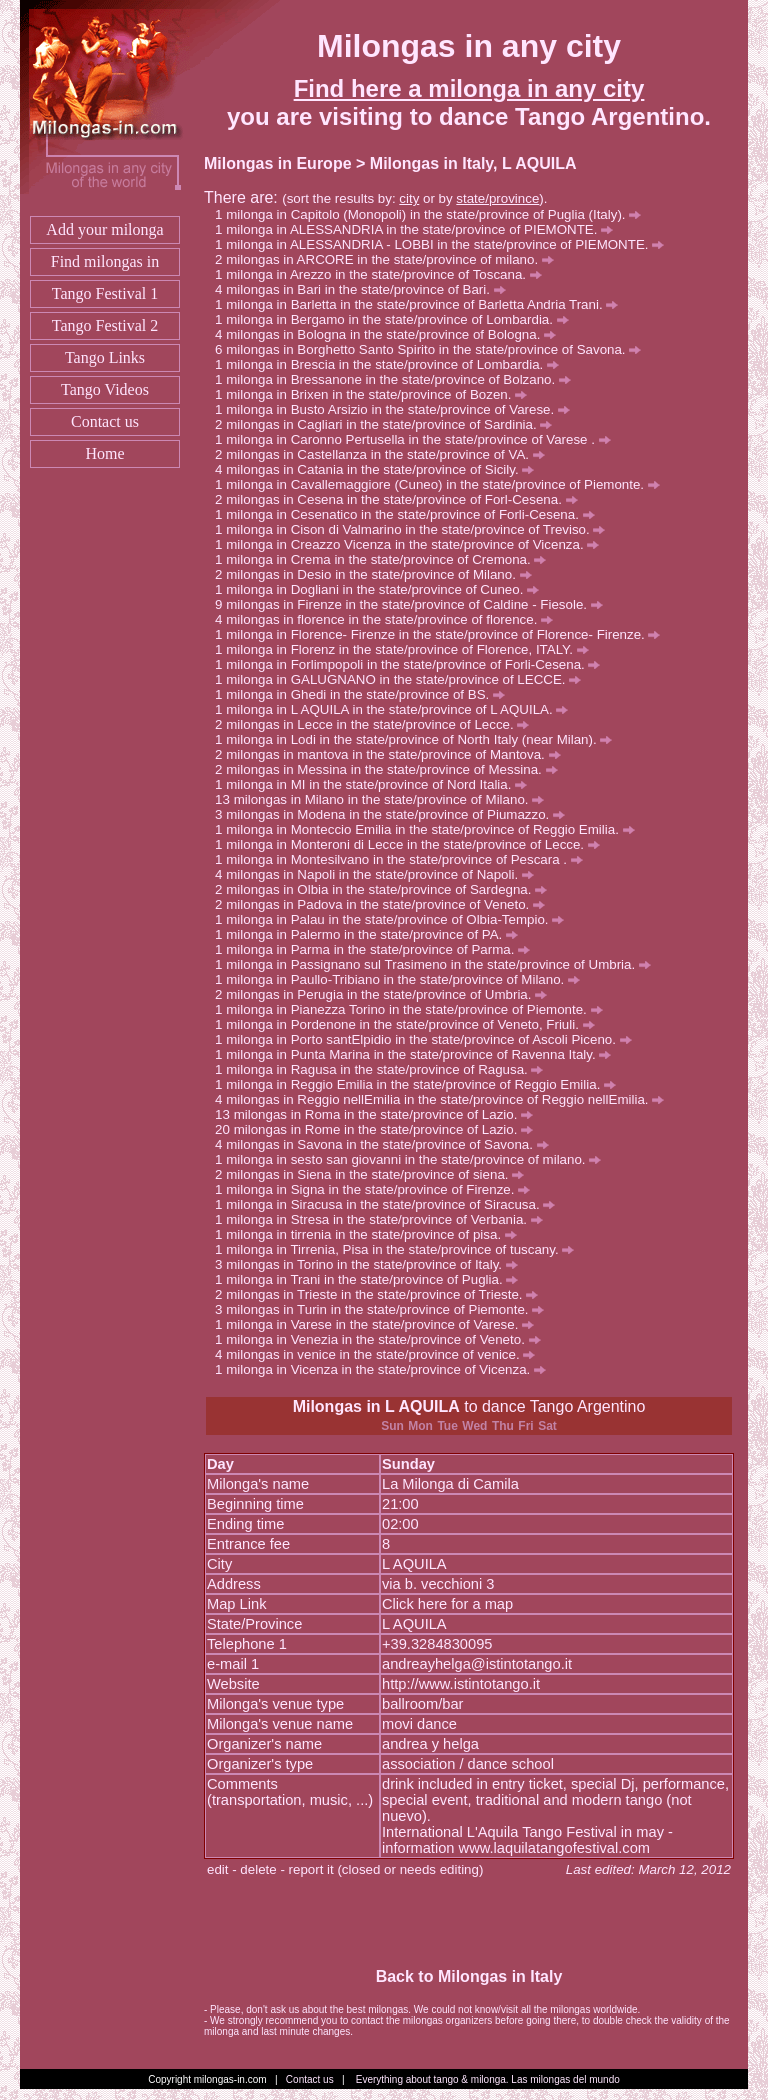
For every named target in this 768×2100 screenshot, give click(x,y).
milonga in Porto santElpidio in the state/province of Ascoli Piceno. (428, 1039)
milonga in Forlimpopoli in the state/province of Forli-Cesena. (413, 664)
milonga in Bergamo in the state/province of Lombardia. (397, 319)
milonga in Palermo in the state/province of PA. (372, 934)
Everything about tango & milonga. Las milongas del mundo (488, 2079)
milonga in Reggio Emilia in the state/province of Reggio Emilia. (421, 1084)
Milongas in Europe (278, 163)
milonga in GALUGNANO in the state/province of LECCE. (403, 679)
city (409, 198)
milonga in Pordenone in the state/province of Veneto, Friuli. (410, 1024)
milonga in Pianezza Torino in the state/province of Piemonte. (414, 1009)
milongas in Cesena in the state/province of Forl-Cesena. (401, 499)
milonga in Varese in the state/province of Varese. (380, 1324)
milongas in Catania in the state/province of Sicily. (380, 469)
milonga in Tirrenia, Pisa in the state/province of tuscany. (400, 1249)
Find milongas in (105, 261)
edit (218, 1869)
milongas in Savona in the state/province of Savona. (387, 1144)
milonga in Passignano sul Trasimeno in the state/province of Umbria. (438, 964)
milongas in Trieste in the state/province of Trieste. (382, 1294)
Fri (525, 1426)
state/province (497, 198)
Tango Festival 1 (105, 293)
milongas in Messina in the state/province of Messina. (391, 769)
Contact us (105, 421)
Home (104, 453)
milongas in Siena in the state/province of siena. (375, 1174)
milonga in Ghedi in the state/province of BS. (365, 694)
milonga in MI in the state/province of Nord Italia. (376, 784)
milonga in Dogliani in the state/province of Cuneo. (382, 589)
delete (258, 1869)
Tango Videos (105, 389)
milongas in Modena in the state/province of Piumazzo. (395, 814)
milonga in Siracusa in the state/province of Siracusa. (390, 1204)
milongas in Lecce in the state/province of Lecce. (377, 724)
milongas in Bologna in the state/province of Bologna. (391, 334)
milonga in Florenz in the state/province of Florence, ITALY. (407, 649)
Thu (503, 1426)
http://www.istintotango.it (461, 1684)
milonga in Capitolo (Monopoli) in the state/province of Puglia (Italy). (433, 214)
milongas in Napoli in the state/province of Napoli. (380, 874)
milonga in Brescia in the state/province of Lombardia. (392, 364)
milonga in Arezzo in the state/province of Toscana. (384, 274)
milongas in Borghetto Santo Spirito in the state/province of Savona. (433, 349)
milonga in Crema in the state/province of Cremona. (386, 559)
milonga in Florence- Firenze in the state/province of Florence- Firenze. (443, 634)
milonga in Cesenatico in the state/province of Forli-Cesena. (410, 514)
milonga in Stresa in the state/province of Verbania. (384, 1219)
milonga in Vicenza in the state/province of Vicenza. (386, 1369)
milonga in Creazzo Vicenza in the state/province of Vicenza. (412, 544)
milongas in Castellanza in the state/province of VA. (385, 454)
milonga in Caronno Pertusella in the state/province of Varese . (418, 439)
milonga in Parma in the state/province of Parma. (378, 949)
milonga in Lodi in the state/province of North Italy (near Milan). (419, 739)
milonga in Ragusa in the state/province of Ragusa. (384, 1069)
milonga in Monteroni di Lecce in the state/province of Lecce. (413, 844)
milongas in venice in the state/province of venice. (380, 1354)
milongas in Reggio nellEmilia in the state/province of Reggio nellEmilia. (445, 1099)
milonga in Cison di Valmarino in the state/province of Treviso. (415, 529)
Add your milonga (104, 229)
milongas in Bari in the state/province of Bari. (365, 289)
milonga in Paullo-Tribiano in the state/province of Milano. (403, 979)
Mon (420, 1426)
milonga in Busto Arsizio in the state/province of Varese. (398, 409)
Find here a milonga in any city (469, 88)
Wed (474, 1426)
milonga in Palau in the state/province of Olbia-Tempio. (395, 919)
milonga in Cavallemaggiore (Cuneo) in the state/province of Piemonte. (443, 484)
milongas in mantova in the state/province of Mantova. (393, 754)
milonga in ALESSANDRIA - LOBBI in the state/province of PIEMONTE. (445, 244)
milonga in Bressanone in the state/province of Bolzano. (398, 379)
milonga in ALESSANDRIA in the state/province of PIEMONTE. (419, 229)
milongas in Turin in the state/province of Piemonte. (385, 1309)
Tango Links (105, 357)
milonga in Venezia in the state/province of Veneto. (383, 1339)
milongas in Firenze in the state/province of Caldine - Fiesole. (414, 604)
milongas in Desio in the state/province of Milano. (378, 574)
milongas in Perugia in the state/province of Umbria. (386, 994)
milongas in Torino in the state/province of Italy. (372, 1264)
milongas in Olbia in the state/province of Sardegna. (386, 889)
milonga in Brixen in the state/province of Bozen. (376, 394)
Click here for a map (447, 1604)
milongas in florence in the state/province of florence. (389, 619)
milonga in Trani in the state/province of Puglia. (372, 1279)
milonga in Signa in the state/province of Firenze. (378, 1189)
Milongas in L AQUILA (376, 1406)
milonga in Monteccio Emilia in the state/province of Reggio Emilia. (430, 829)
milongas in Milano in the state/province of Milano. (389, 799)
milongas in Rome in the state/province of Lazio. (383, 1129)
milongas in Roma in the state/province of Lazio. (383, 1114)
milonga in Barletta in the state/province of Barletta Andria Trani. (422, 304)
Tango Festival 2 (105, 325)
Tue (447, 1426)
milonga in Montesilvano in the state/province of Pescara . (404, 859)
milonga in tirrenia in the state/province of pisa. (371, 1234)
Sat (547, 1426)
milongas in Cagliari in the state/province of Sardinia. (389, 424)
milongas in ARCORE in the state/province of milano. (390, 259)
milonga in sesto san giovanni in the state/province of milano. (413, 1159)
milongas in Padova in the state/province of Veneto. (385, 904)
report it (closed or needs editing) (386, 1869)
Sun (392, 1426)
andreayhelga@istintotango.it (477, 1664)
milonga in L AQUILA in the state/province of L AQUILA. (397, 709)
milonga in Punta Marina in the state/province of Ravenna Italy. (418, 1054)
